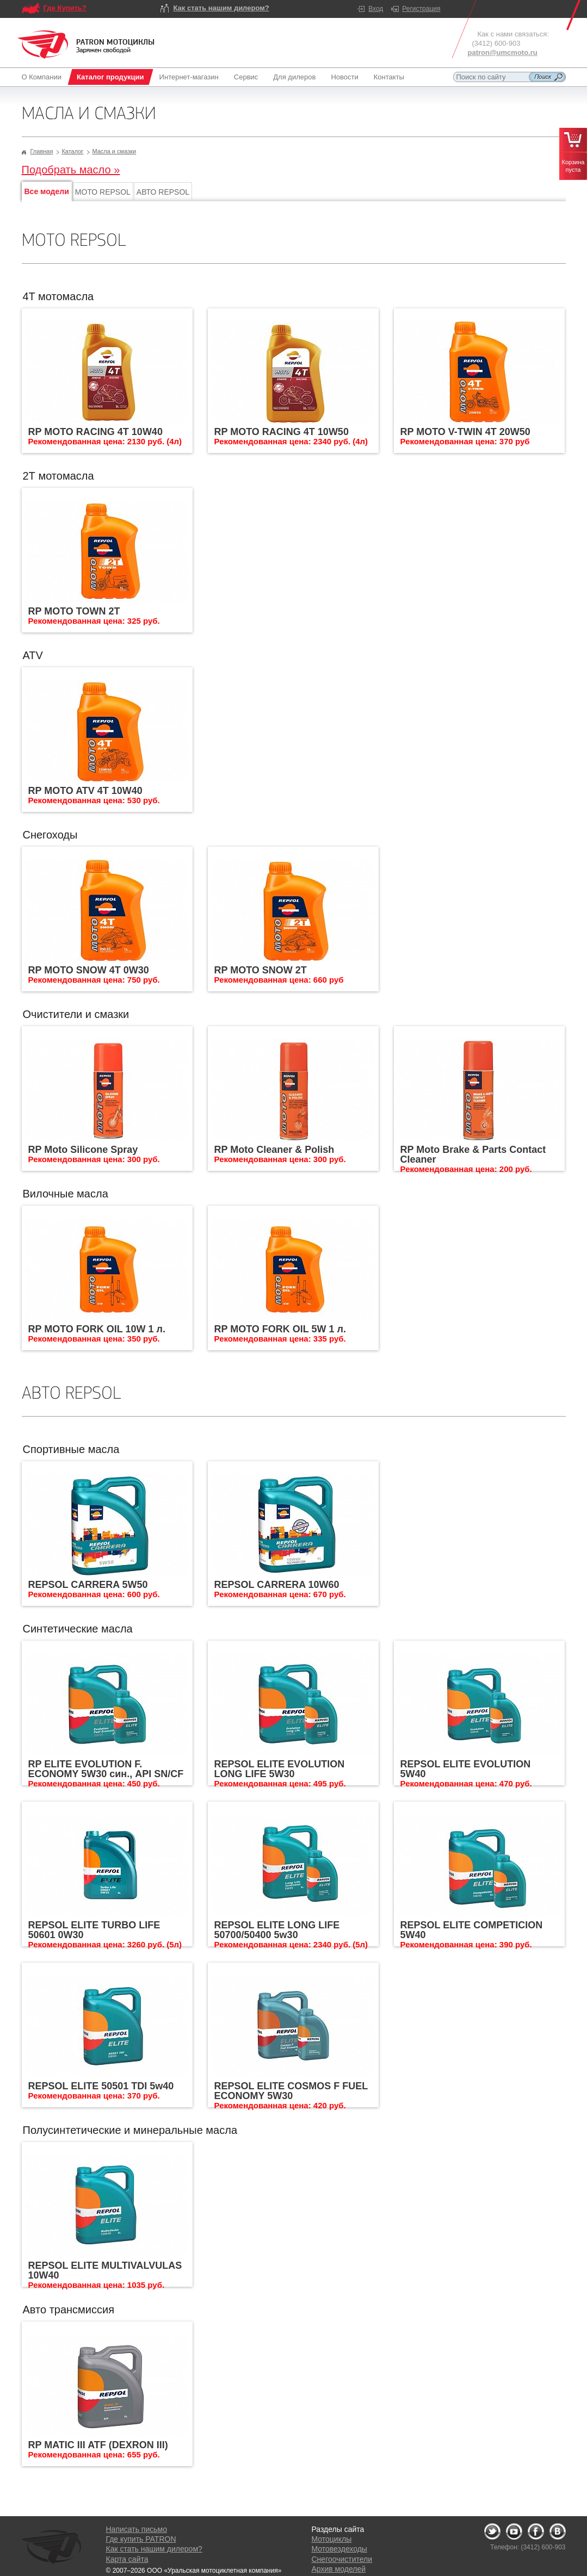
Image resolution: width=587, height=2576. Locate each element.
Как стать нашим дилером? (221, 8)
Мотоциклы (332, 2539)
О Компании (44, 77)
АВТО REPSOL (163, 192)
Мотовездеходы (339, 2548)
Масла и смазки (114, 151)
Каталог (72, 151)
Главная (41, 151)
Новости (344, 77)
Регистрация (421, 9)
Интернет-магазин (189, 77)
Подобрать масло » (71, 170)
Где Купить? (65, 8)
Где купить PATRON (141, 2539)
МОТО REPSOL (103, 192)
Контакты (389, 77)
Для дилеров (294, 77)
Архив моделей (339, 2569)
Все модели (46, 191)
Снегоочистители (342, 2559)
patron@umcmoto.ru (502, 52)
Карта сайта (127, 2559)
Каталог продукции (110, 77)
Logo (86, 44)
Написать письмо (136, 2529)
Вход (375, 9)
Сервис (246, 77)
